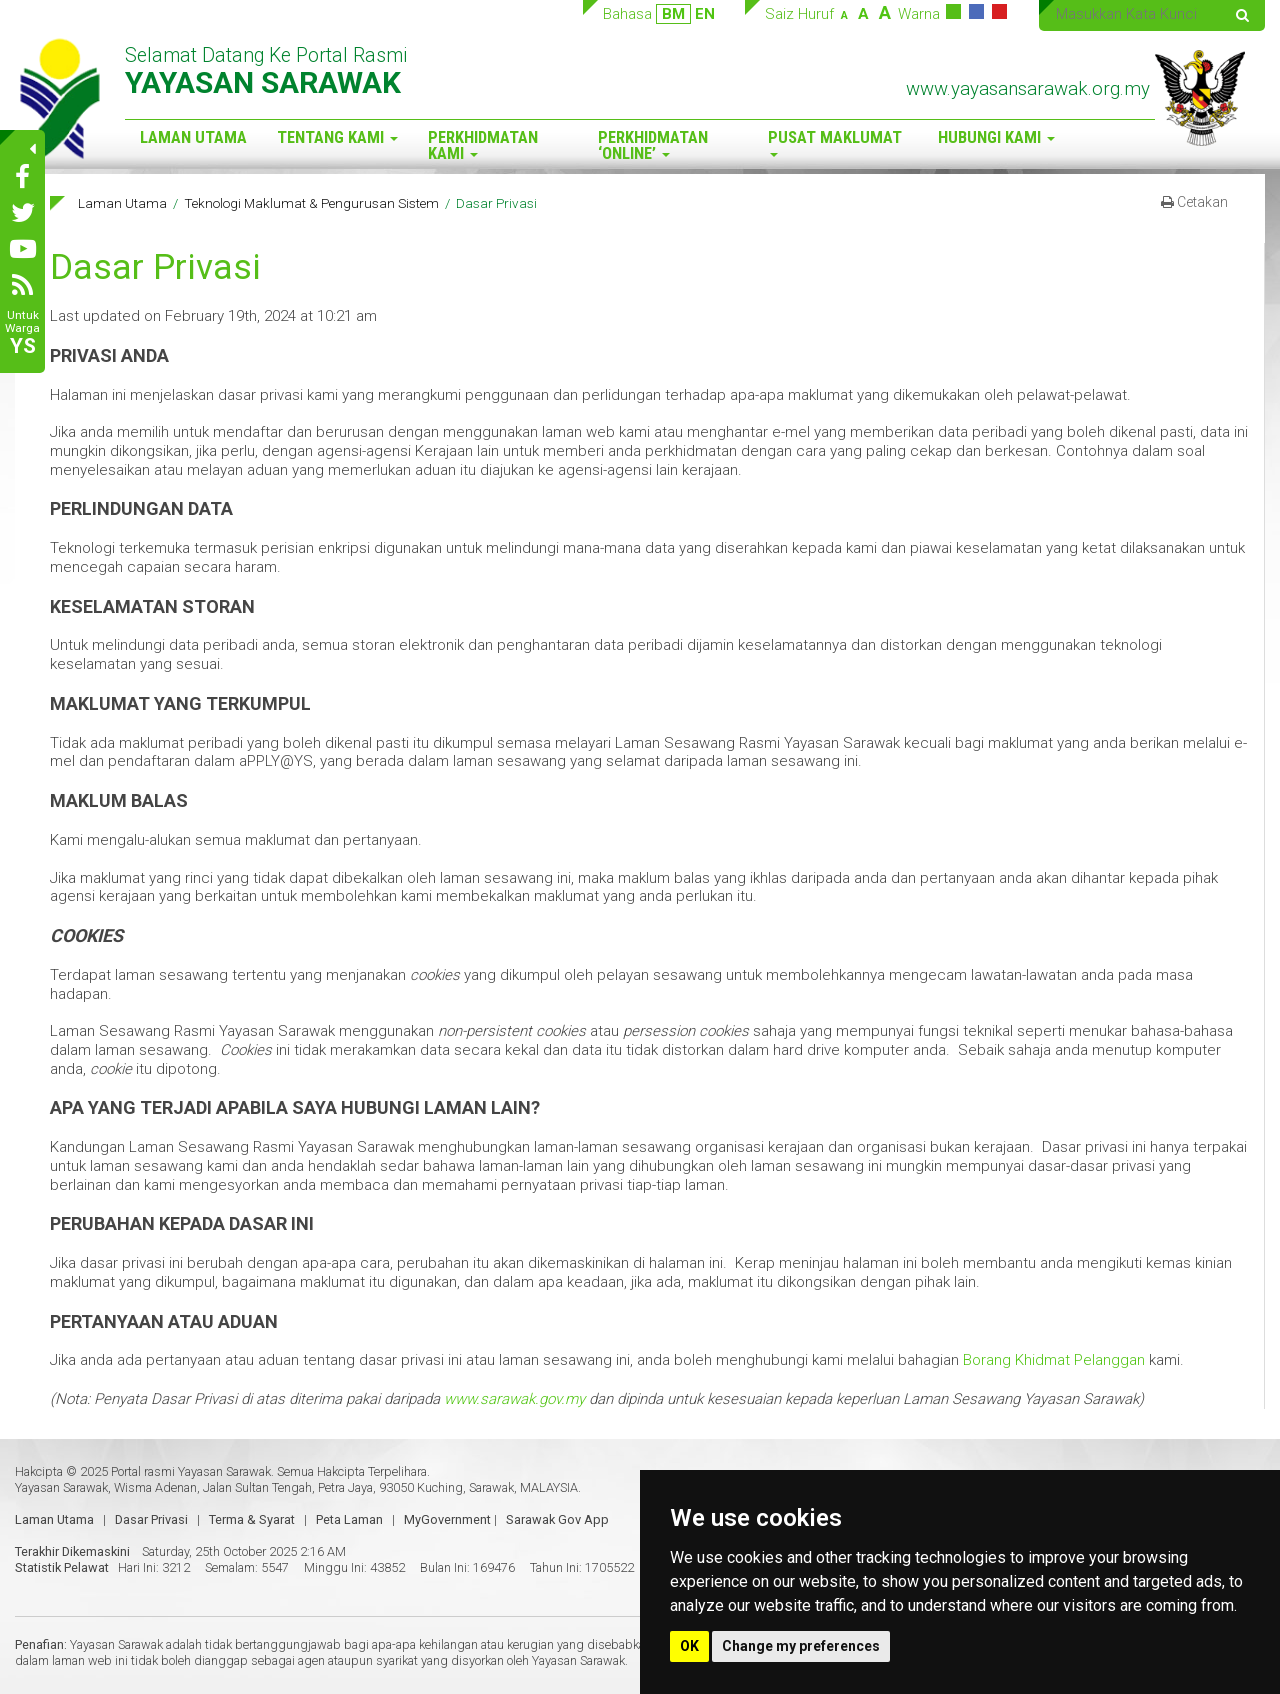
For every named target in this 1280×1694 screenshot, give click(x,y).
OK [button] (689, 1646)
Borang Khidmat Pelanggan (1054, 1360)
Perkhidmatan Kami (483, 146)
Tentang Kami (337, 137)
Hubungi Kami (996, 137)
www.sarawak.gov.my (514, 1399)
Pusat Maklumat (835, 142)
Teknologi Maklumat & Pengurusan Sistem (311, 203)
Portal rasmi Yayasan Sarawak (191, 1471)
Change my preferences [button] (801, 1646)
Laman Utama (193, 137)
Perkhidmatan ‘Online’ (653, 146)
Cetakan (1194, 202)
